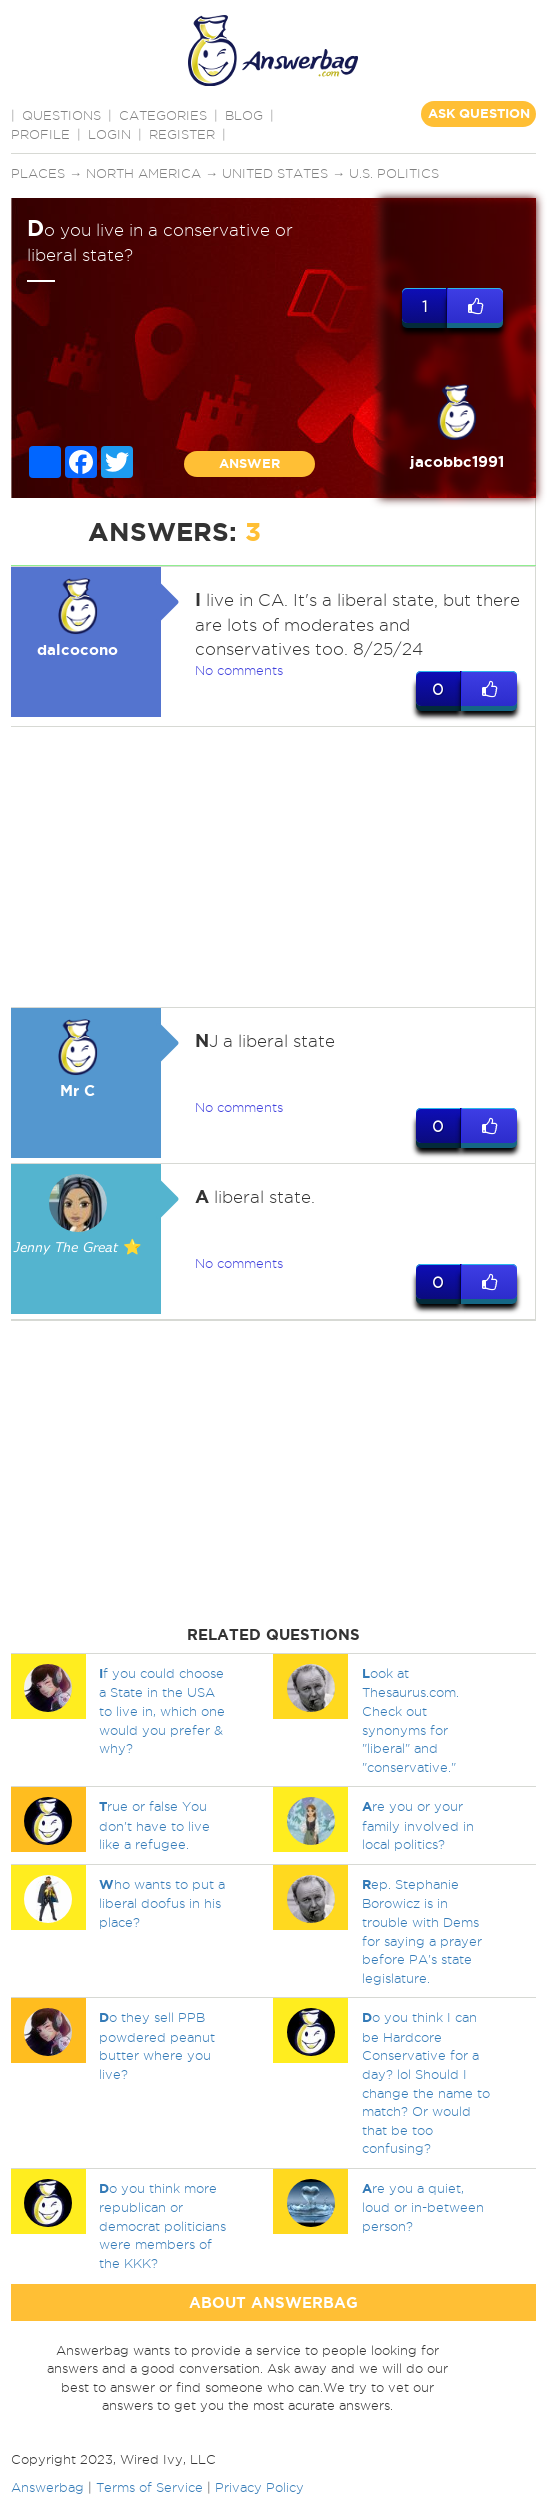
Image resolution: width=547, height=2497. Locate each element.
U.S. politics (394, 173)
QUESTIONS (61, 115)
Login (109, 134)
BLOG (244, 115)
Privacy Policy (259, 2487)
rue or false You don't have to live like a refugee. (154, 1825)
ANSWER (249, 463)
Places (38, 173)
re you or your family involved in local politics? (418, 1825)
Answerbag (47, 2487)
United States (275, 173)
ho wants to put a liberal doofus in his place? (162, 1903)
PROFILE (40, 134)
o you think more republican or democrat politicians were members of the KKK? (162, 2225)
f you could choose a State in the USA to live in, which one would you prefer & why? (162, 1710)
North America (143, 173)
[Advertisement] (271, 867)
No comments (239, 670)
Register (182, 134)
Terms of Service (149, 2487)
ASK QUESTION (479, 113)
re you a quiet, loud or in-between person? (423, 2207)
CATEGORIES (163, 115)
